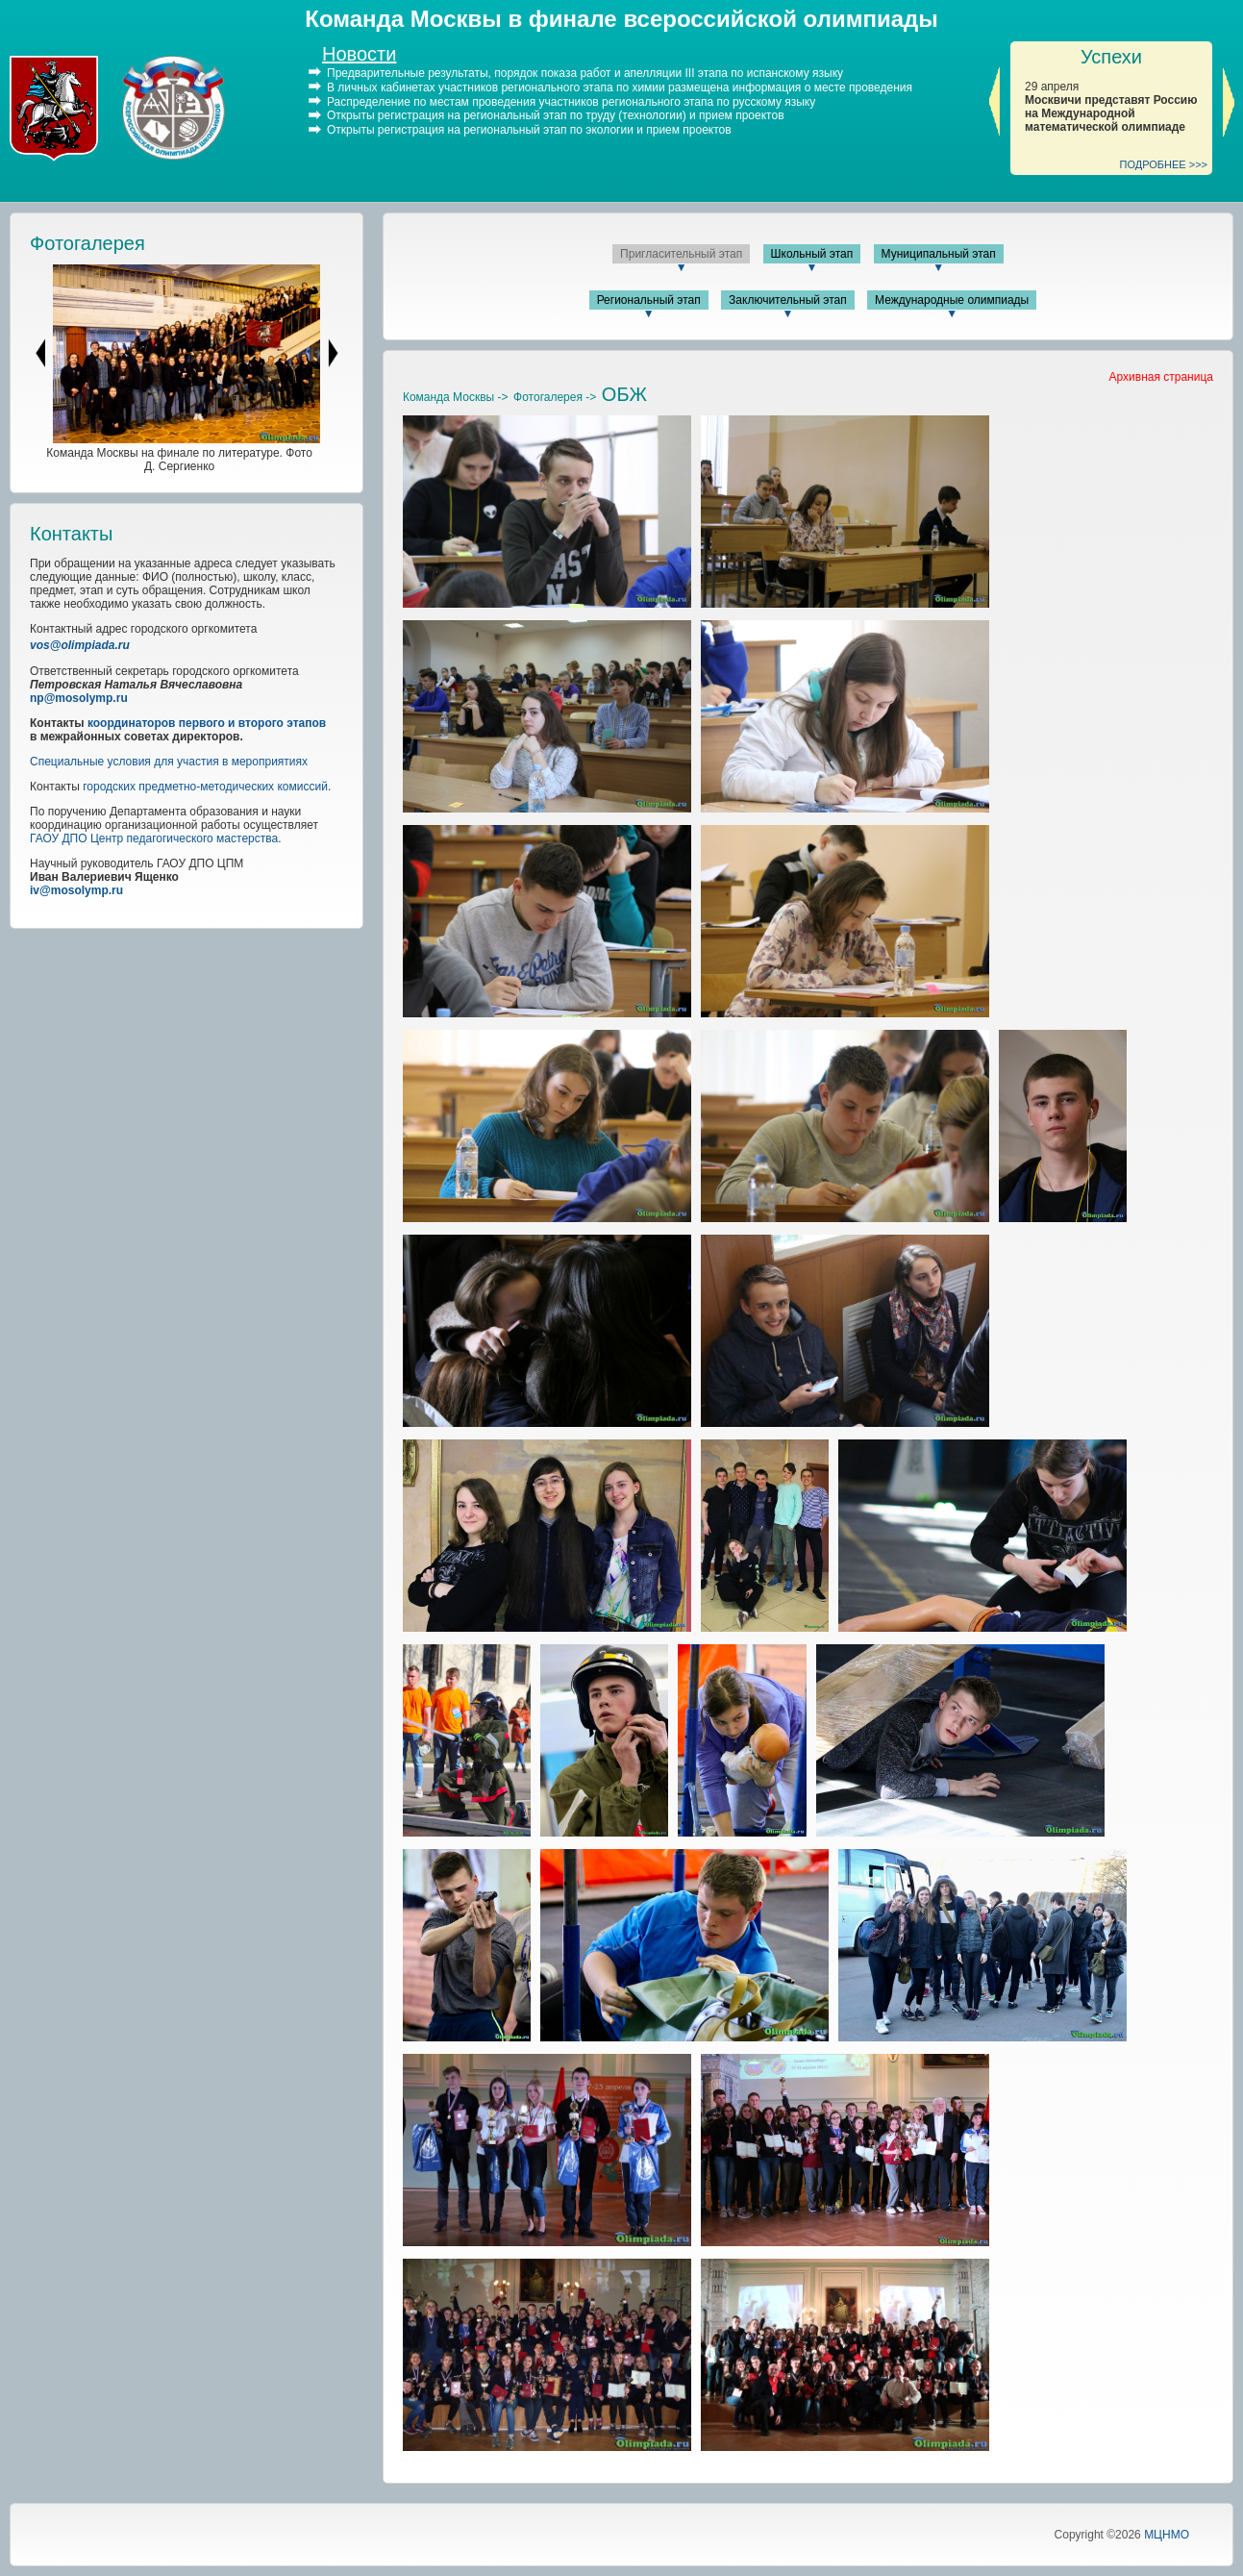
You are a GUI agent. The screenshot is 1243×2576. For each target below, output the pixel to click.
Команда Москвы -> (456, 397)
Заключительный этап (788, 300)
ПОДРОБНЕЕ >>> (1164, 164)
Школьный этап (812, 254)
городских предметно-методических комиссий (205, 786)
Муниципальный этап (939, 254)
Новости (359, 53)
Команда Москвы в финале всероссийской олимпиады (621, 19)
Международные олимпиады (952, 300)
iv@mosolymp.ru (76, 890)
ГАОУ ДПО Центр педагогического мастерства (154, 838)
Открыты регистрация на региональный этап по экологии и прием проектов (529, 130)
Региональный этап (649, 300)
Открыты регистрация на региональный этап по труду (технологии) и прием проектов (555, 115)
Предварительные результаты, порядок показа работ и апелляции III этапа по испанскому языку (585, 73)
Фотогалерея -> (554, 397)
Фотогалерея (87, 243)
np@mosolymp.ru (79, 698)
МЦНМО (1166, 2534)
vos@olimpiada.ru (80, 645)
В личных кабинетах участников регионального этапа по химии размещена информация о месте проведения (619, 87)
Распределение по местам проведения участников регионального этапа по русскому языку (571, 101)
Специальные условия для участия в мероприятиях (169, 761)
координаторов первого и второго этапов (206, 723)
